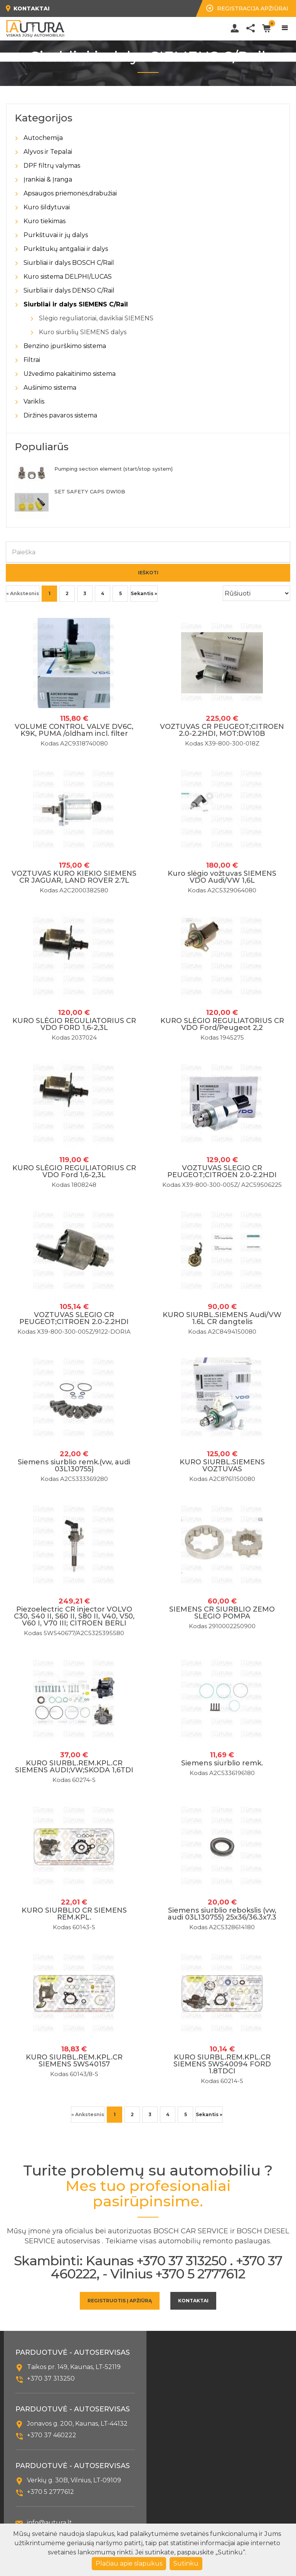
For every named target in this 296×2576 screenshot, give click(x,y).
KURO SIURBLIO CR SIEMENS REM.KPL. (74, 1913)
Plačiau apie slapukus (129, 2563)
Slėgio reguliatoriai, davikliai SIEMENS (96, 318)
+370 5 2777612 (50, 2491)
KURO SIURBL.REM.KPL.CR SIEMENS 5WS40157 (74, 2060)
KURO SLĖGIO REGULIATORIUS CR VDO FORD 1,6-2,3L (74, 1024)
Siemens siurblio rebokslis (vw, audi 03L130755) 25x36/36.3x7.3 (222, 1913)
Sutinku (185, 2563)
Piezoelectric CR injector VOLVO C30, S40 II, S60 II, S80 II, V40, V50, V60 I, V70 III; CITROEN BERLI (74, 1616)
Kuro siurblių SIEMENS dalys (82, 332)
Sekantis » (144, 593)
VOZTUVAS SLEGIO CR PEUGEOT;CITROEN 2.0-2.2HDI (222, 1171)
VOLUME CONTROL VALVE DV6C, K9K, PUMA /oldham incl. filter (74, 730)
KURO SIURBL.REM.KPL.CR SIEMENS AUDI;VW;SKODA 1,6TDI (74, 1766)
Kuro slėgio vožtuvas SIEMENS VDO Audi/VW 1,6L (222, 877)
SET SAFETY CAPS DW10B (89, 491)
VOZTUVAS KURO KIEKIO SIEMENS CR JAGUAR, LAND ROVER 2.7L (74, 877)
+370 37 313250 (51, 2378)
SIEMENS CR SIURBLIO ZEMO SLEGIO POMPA (222, 1612)
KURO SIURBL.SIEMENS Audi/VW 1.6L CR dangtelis (222, 1318)
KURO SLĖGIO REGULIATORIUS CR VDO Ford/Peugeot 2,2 (222, 1024)
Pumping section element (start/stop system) (113, 469)
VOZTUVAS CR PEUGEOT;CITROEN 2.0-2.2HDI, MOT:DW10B (222, 730)
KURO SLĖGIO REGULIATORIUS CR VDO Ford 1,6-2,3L (74, 1171)
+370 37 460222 (51, 2435)
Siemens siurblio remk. (222, 1763)
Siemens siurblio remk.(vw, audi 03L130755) (74, 1465)
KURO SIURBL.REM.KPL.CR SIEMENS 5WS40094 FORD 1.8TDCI (222, 2064)
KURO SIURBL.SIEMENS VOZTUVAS (222, 1465)
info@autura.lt (49, 2522)
